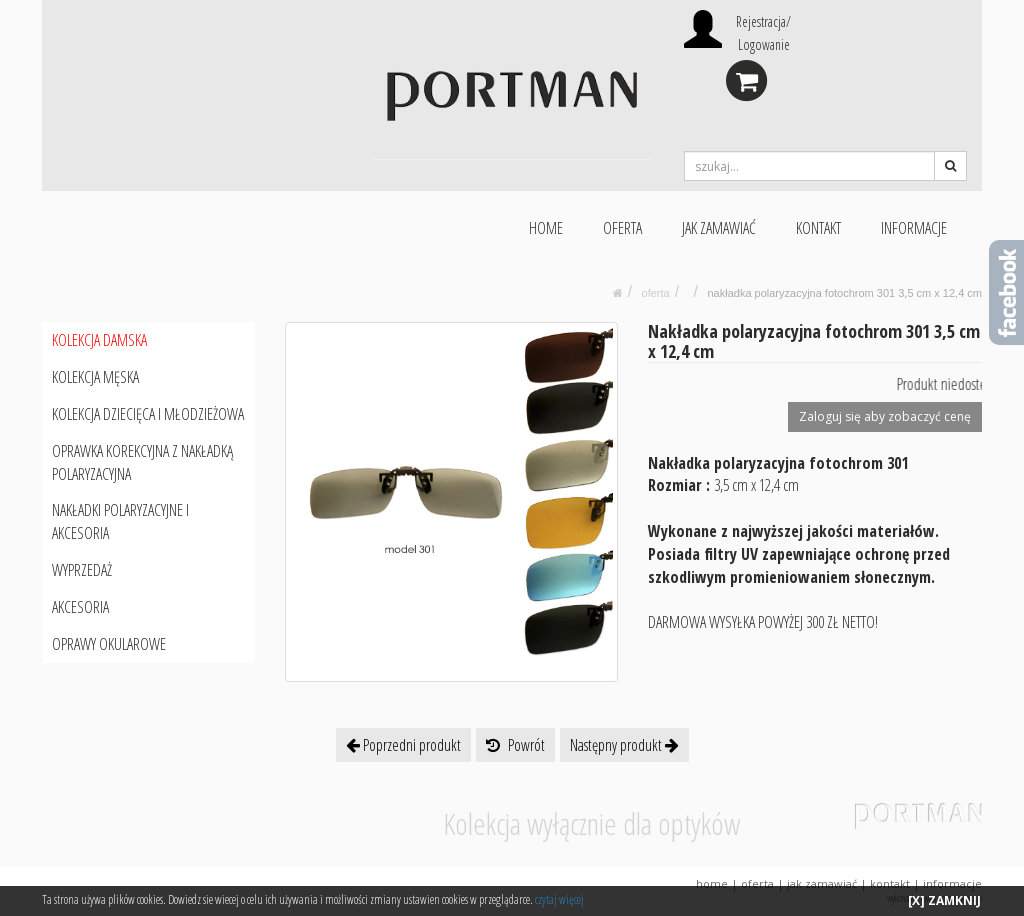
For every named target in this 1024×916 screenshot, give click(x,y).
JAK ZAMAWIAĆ (719, 228)
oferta (656, 293)
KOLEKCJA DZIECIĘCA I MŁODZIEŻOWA (148, 414)
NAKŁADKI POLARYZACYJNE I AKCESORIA (120, 521)
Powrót (515, 745)
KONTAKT (818, 228)
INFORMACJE (914, 228)
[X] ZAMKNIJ (944, 900)
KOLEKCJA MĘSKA (95, 377)
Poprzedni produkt (403, 745)
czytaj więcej (559, 899)
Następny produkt (624, 745)
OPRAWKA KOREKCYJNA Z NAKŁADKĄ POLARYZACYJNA (142, 462)
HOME (546, 228)
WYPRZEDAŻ (82, 570)
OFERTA (622, 228)
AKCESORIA (80, 607)
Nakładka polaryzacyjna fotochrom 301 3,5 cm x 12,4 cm (844, 293)
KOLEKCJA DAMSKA (99, 340)
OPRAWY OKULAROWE (109, 644)
